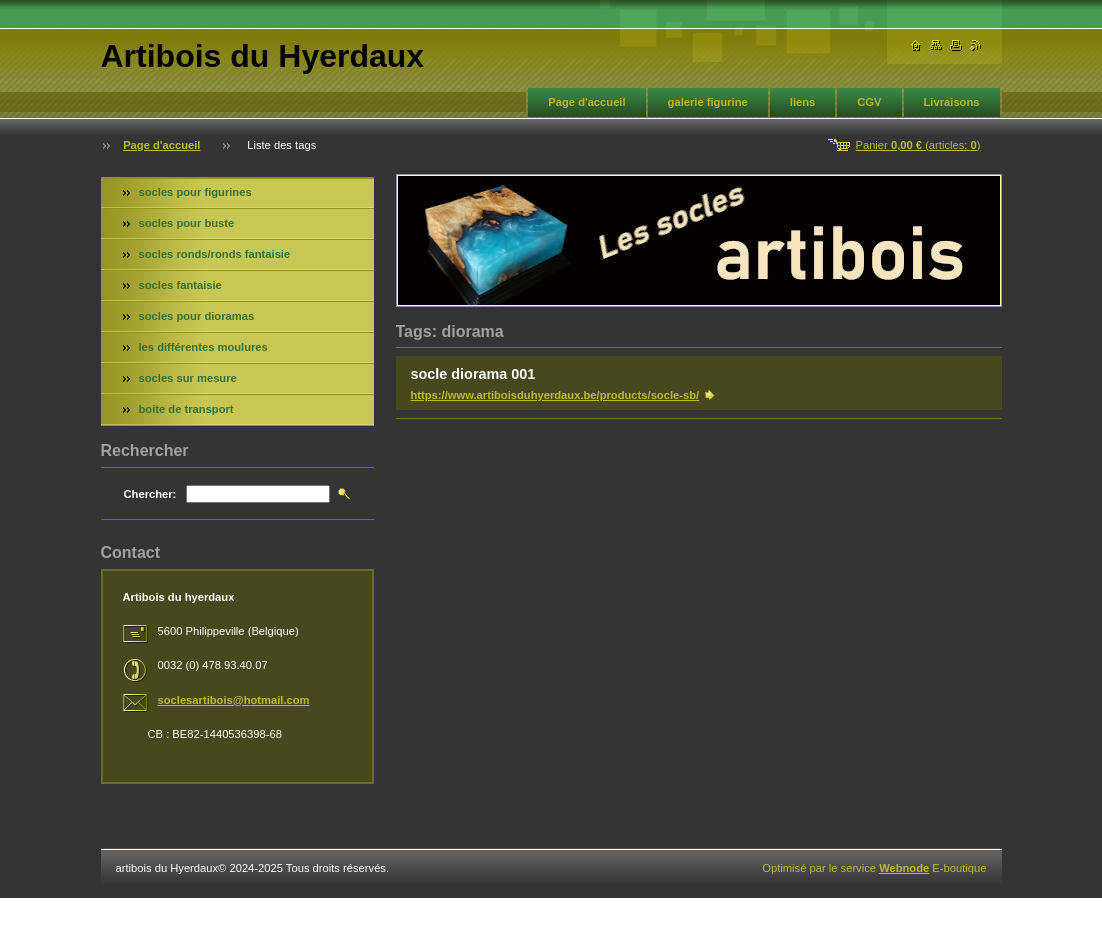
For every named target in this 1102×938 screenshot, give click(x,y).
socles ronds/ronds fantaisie (215, 254)
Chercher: (150, 494)
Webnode (904, 868)
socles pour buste (187, 223)
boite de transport (186, 409)
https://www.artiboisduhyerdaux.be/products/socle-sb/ (555, 395)
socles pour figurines (195, 192)
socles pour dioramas (197, 316)
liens (803, 102)
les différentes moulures (203, 347)
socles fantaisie (180, 285)
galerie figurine (708, 102)
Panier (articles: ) (917, 145)
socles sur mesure (188, 378)
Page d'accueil (586, 102)
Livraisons (952, 102)
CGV (869, 102)
